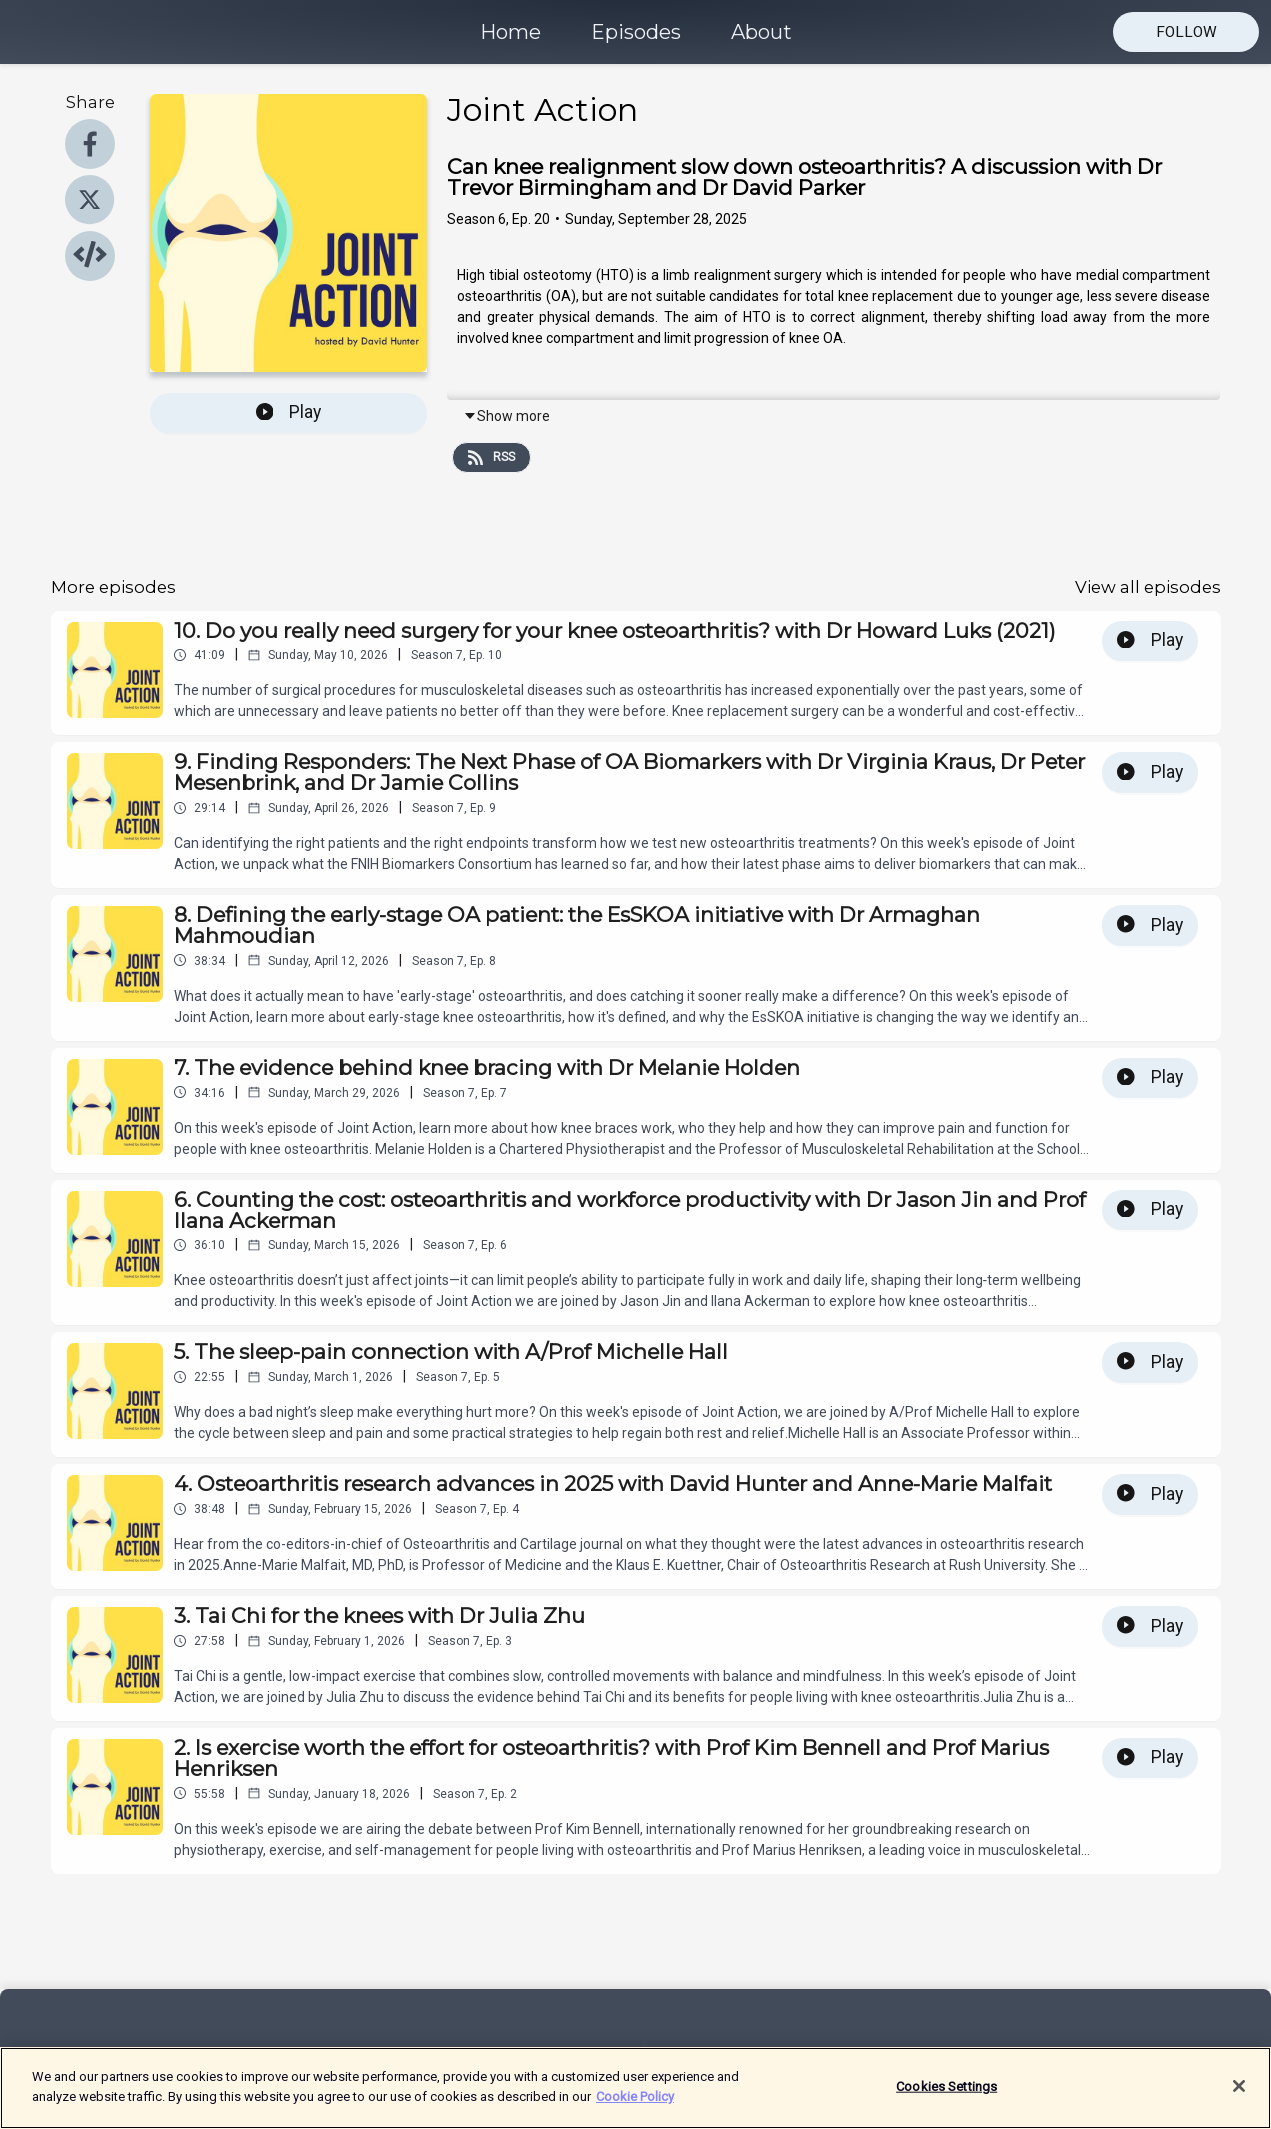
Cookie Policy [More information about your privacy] (635, 2107)
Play (289, 412)
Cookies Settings (946, 2097)
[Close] (1239, 2098)
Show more (506, 416)
